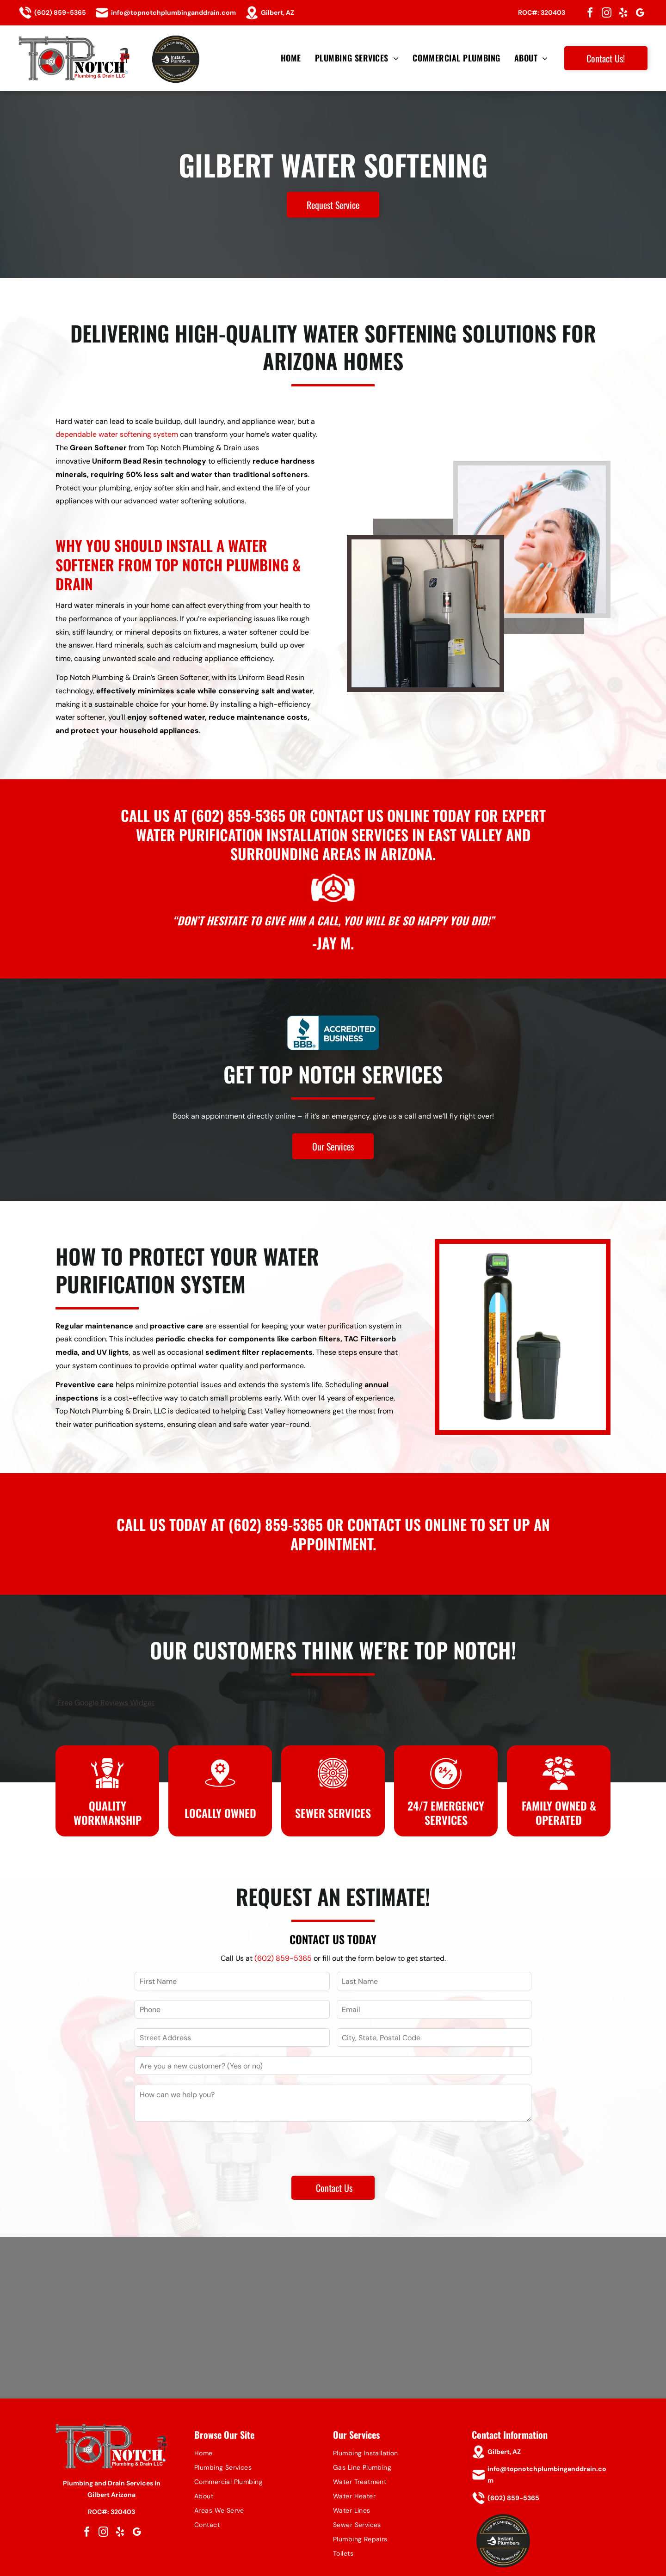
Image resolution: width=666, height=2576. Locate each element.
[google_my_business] (640, 14)
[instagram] (606, 14)
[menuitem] (291, 58)
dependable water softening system (117, 434)
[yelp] (623, 14)
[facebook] (590, 14)
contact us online (369, 815)
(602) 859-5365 (238, 815)
